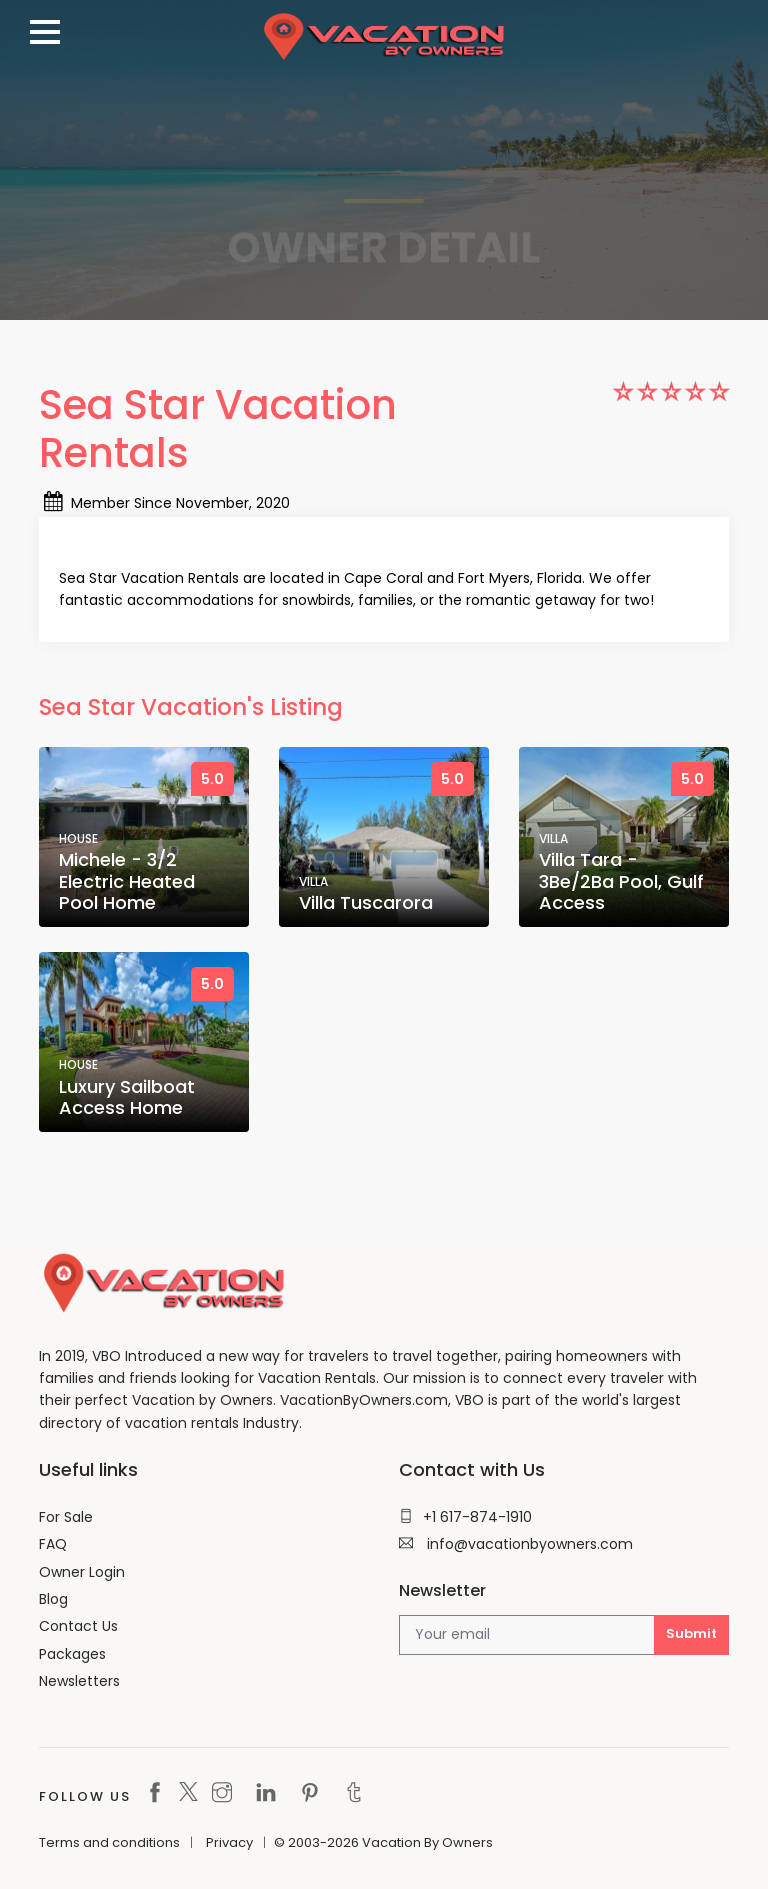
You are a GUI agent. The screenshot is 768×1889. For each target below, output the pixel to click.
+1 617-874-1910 (465, 1517)
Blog (53, 1599)
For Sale (66, 1517)
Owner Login (82, 1572)
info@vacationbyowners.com (516, 1544)
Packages (72, 1654)
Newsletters (79, 1681)
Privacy (229, 1842)
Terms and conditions (109, 1842)
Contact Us (78, 1626)
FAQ (53, 1544)
